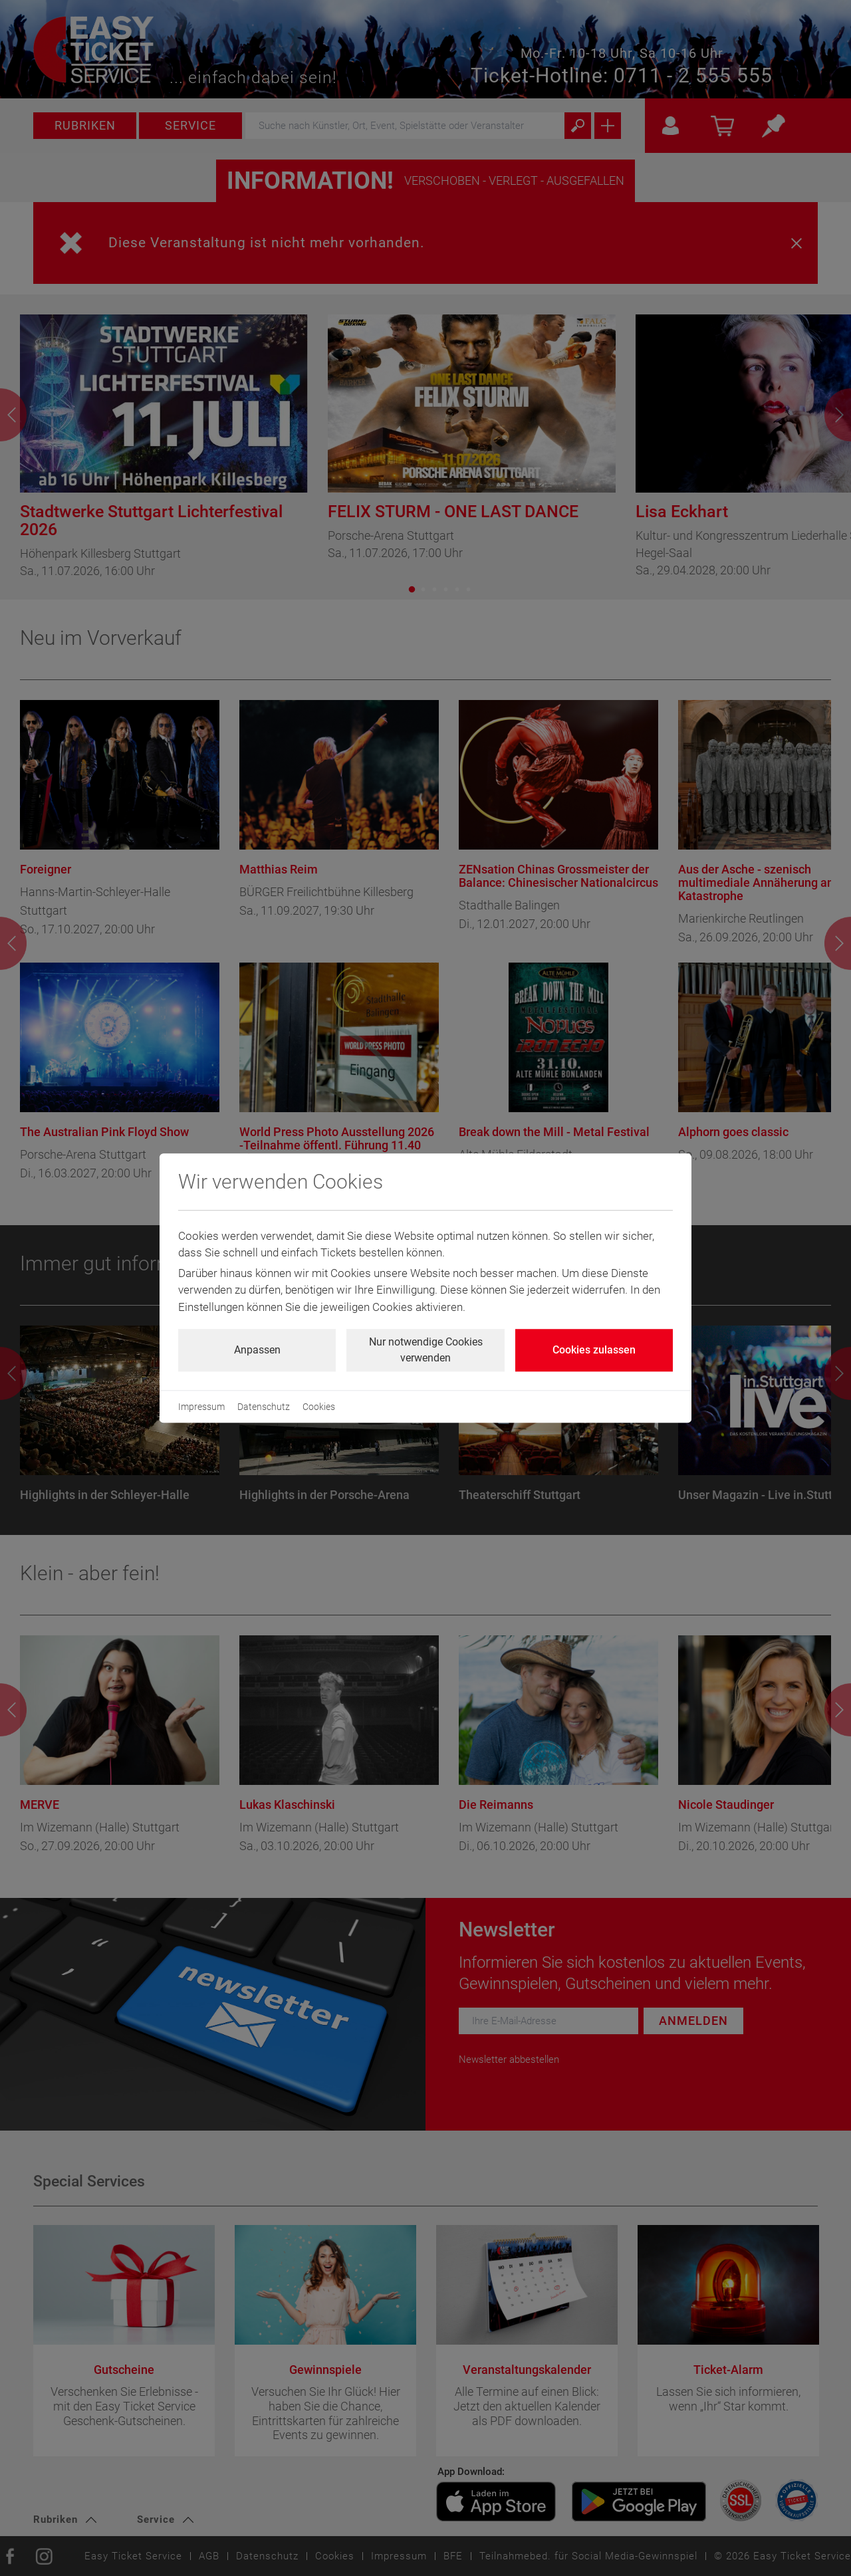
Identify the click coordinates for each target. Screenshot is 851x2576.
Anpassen (257, 1350)
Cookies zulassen (594, 1350)
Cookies (319, 1406)
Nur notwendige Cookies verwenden (426, 1350)
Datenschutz (263, 1406)
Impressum (201, 1406)
